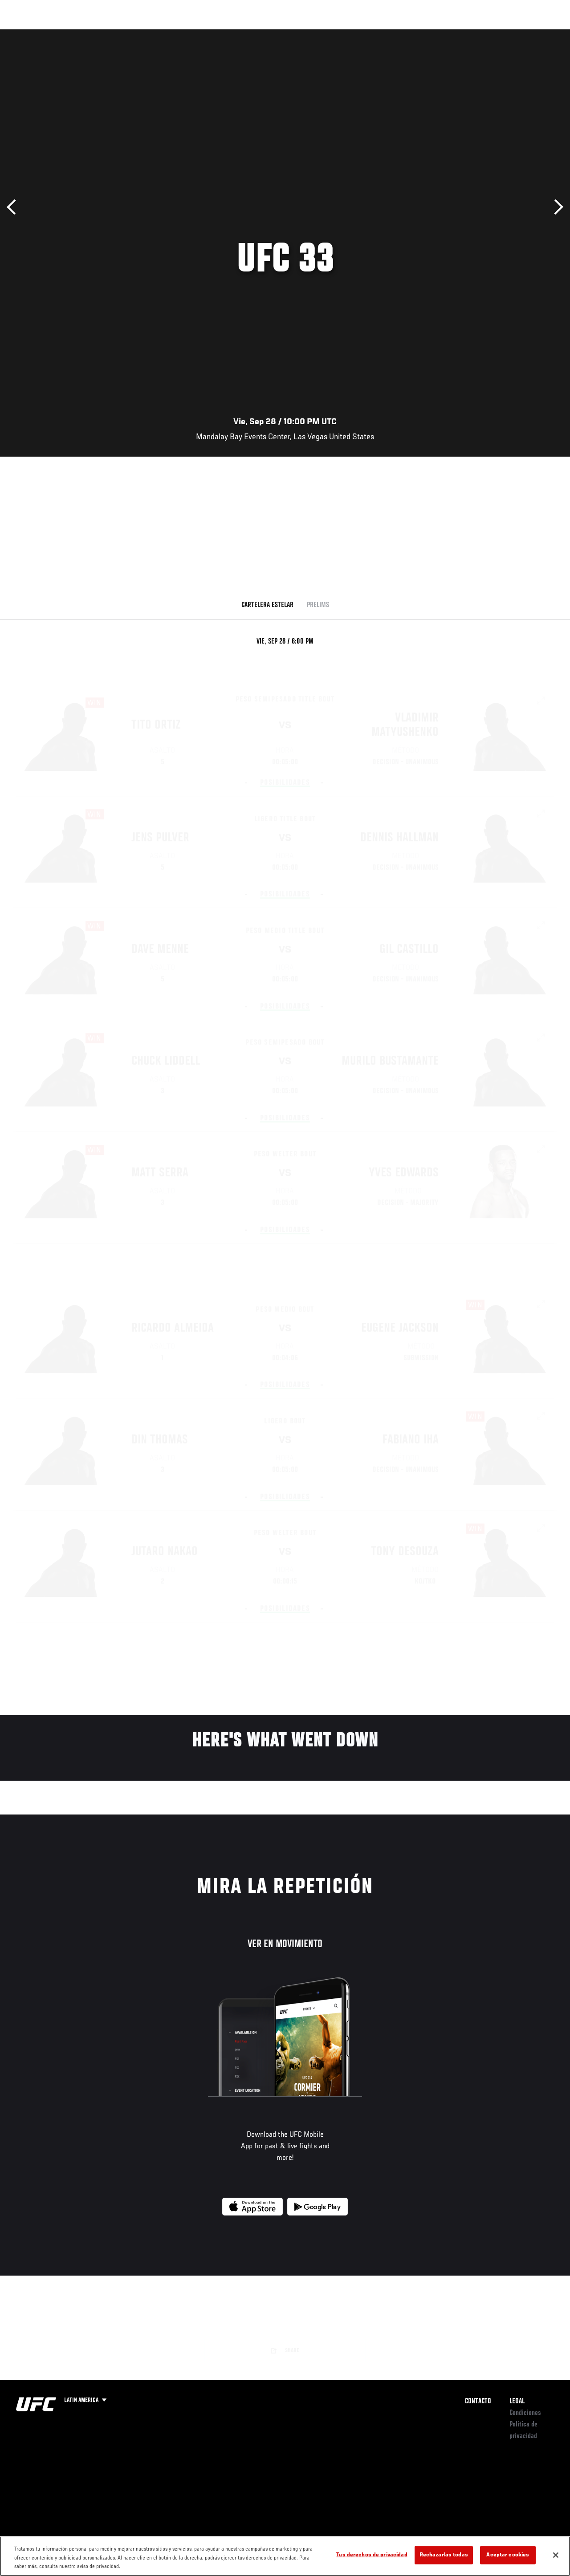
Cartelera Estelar (267, 605)
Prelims (318, 605)
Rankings (64, 33)
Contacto (478, 2402)
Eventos (26, 33)
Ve (478, 33)
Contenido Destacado (164, 33)
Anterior (14, 207)
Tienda (519, 33)
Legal (517, 2402)
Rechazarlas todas (443, 2555)
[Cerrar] (556, 2555)
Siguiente (555, 207)
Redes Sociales (440, 33)
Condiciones (525, 2413)
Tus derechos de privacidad (371, 2555)
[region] (285, 2556)
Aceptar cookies (507, 2555)
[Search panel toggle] (541, 34)
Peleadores (107, 33)
